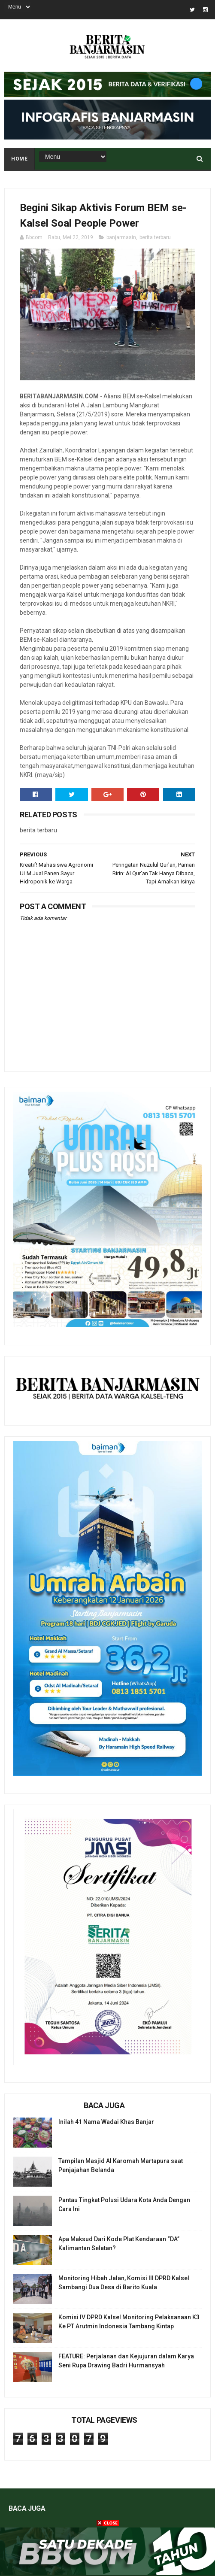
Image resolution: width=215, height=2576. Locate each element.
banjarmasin (121, 237)
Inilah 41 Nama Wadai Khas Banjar (106, 2121)
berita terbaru (155, 237)
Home (19, 159)
